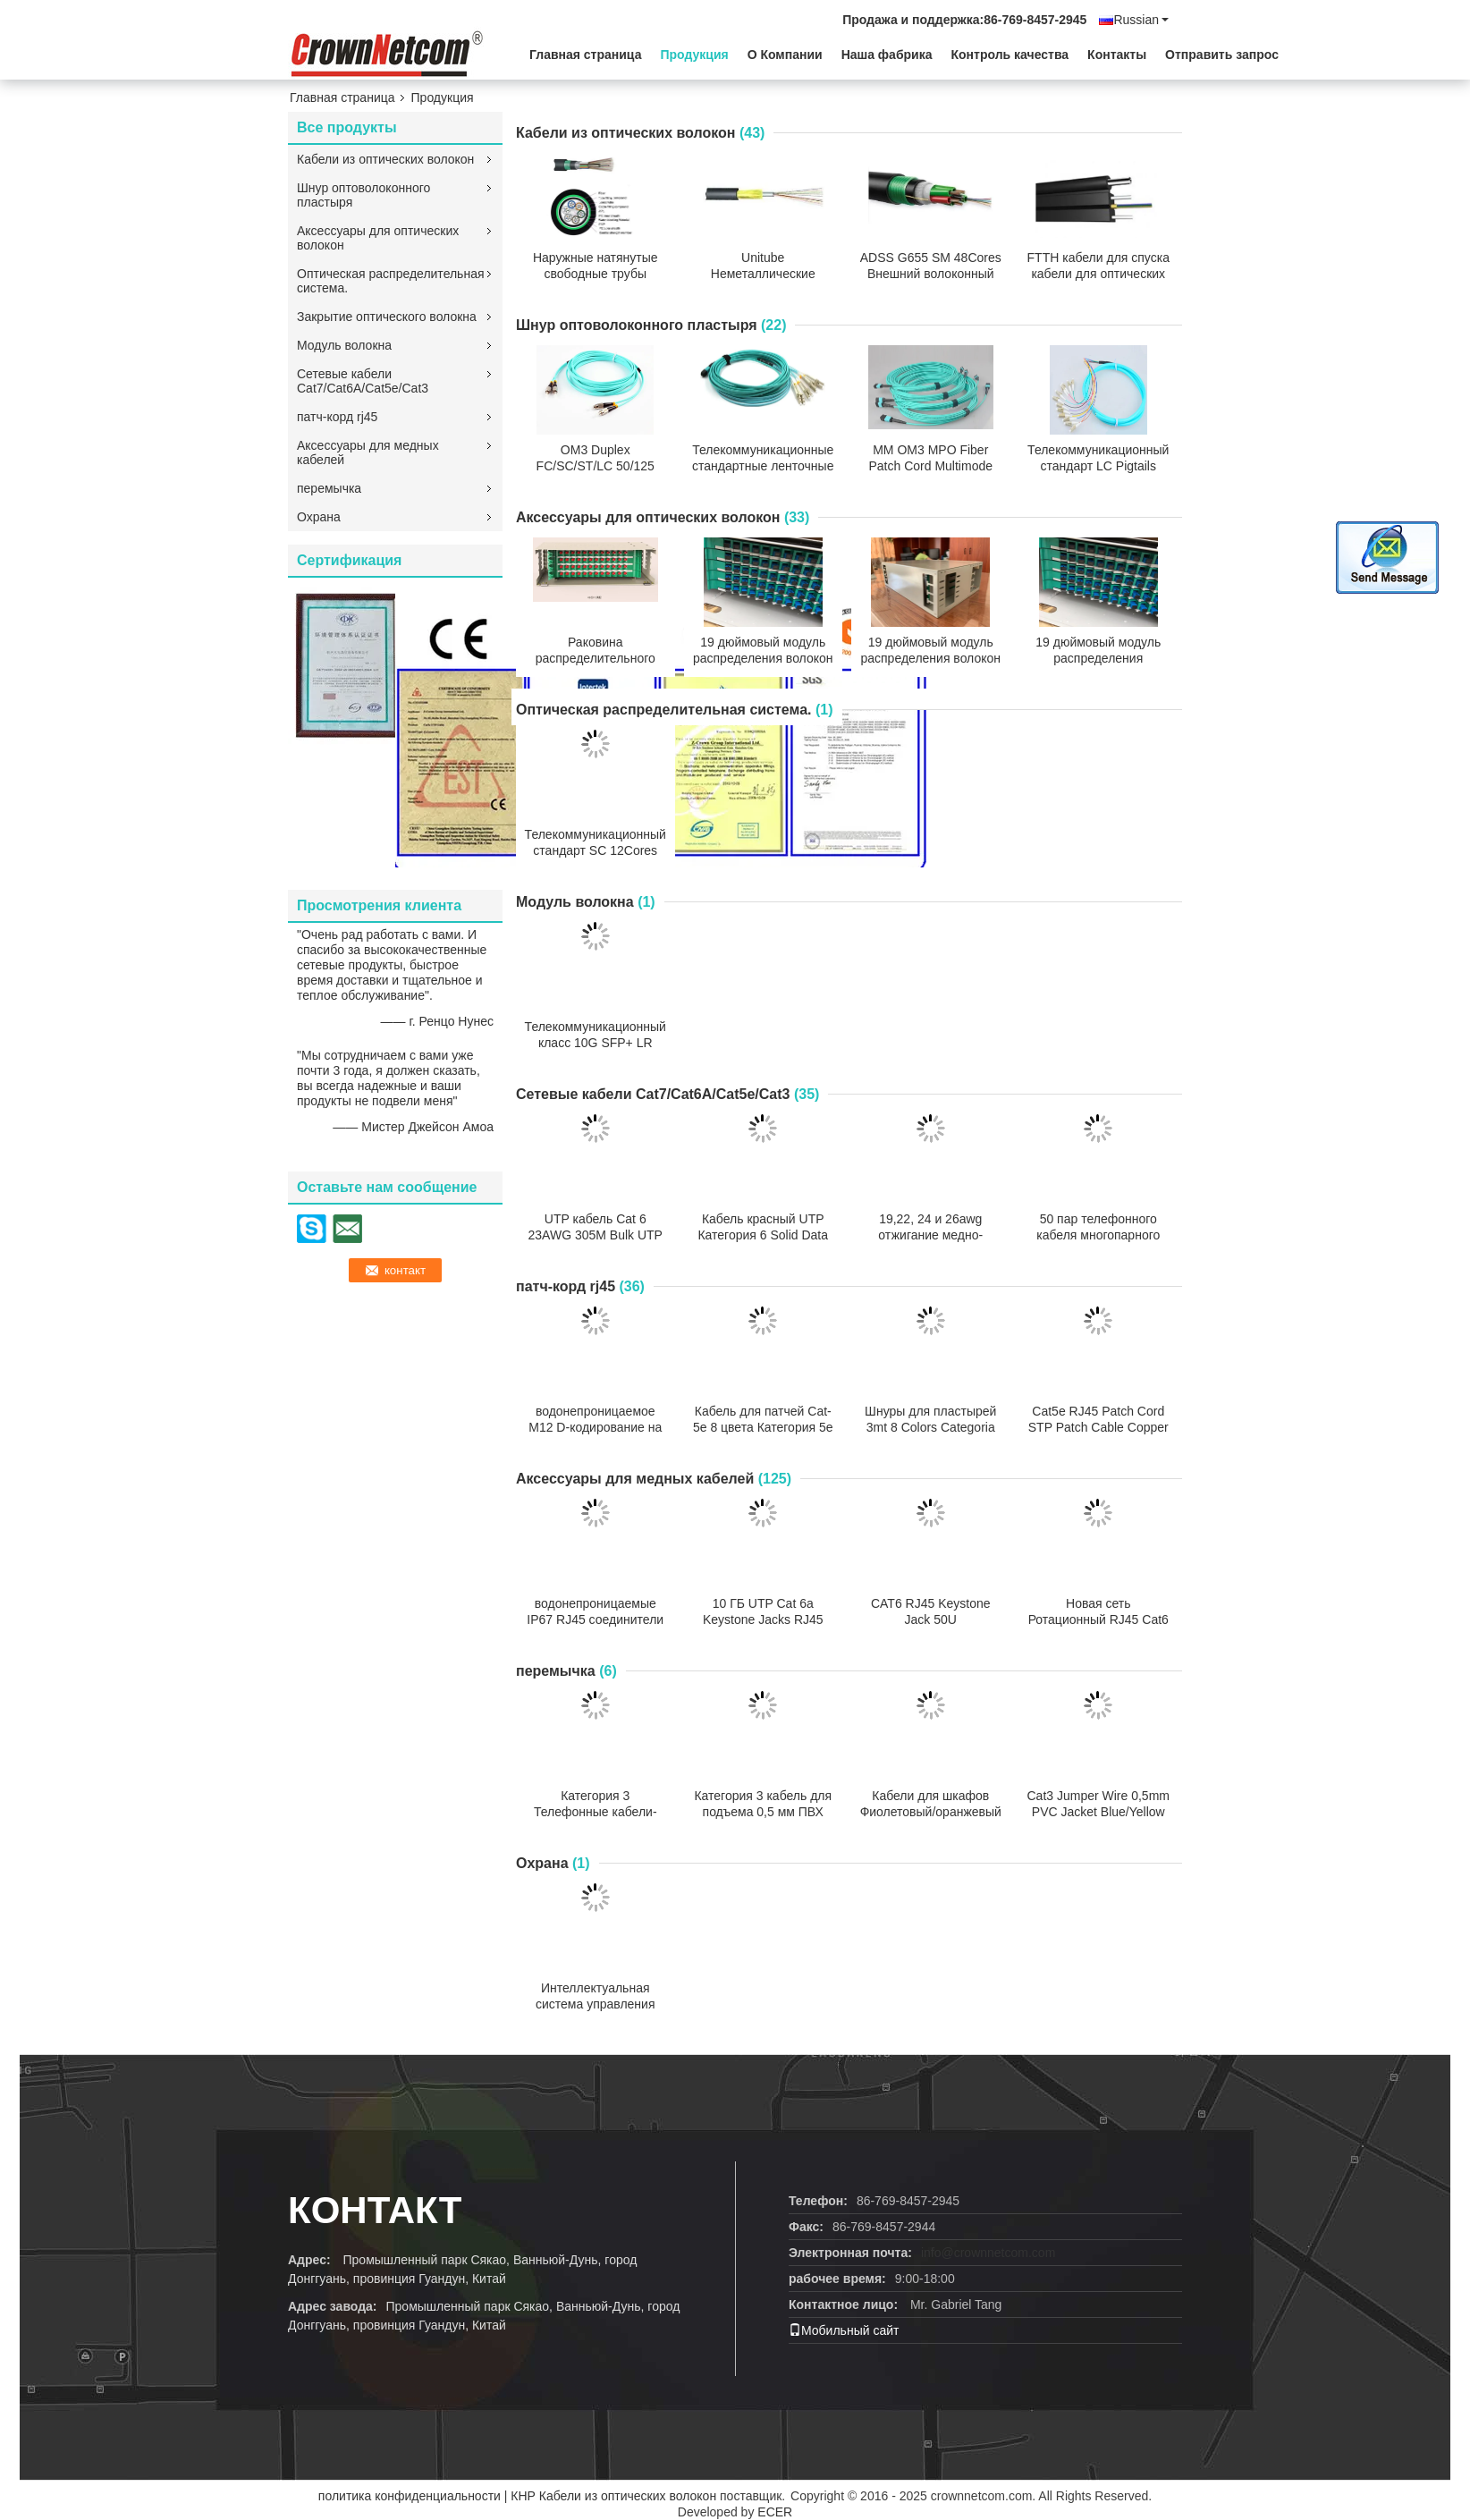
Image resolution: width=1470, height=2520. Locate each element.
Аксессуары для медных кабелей (368, 452)
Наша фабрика (887, 54)
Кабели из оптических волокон (385, 159)
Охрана (319, 517)
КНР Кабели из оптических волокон (613, 2496)
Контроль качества (1010, 54)
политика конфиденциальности (409, 2496)
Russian (1141, 19)
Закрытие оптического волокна (387, 316)
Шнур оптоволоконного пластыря (363, 195)
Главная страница (585, 54)
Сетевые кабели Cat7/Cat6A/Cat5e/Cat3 (362, 381)
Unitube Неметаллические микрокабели (763, 273)
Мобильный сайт (844, 2330)
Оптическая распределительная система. (391, 280)
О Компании (785, 54)
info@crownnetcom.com (988, 2252)
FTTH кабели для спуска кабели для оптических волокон (1098, 273)
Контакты (1116, 54)
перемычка (329, 488)
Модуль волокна (344, 345)
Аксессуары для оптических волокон (378, 238)
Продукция (694, 54)
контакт (374, 2210)
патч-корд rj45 (337, 417)
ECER (774, 2512)
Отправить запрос (1222, 54)
